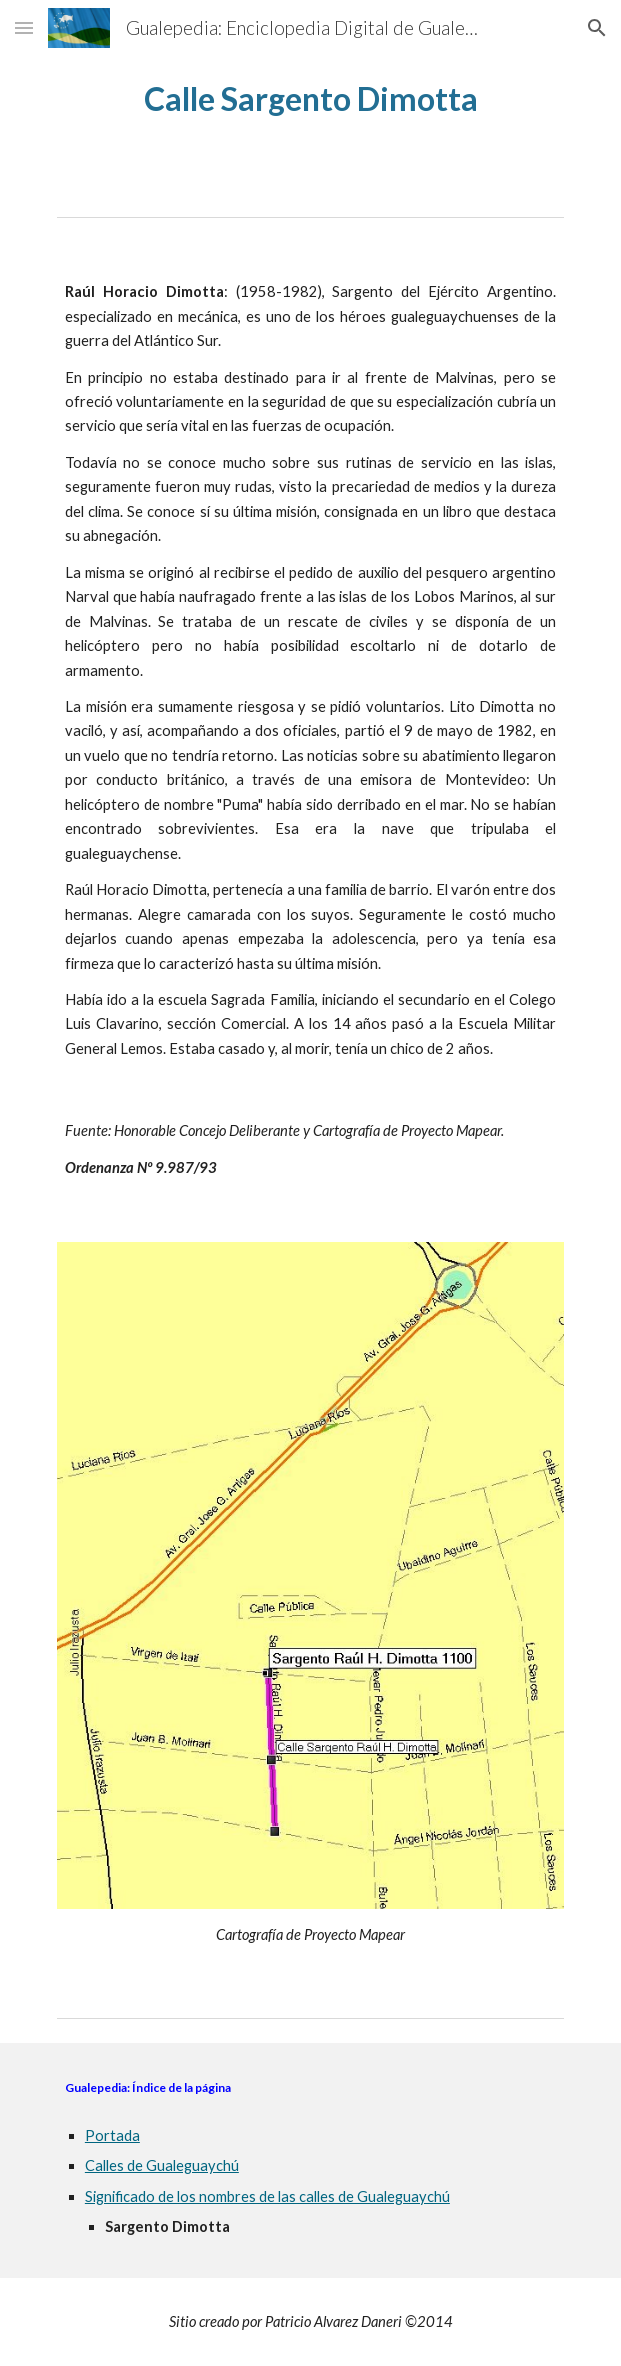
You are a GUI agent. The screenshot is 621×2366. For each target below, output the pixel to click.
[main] (310, 98)
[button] (24, 27)
